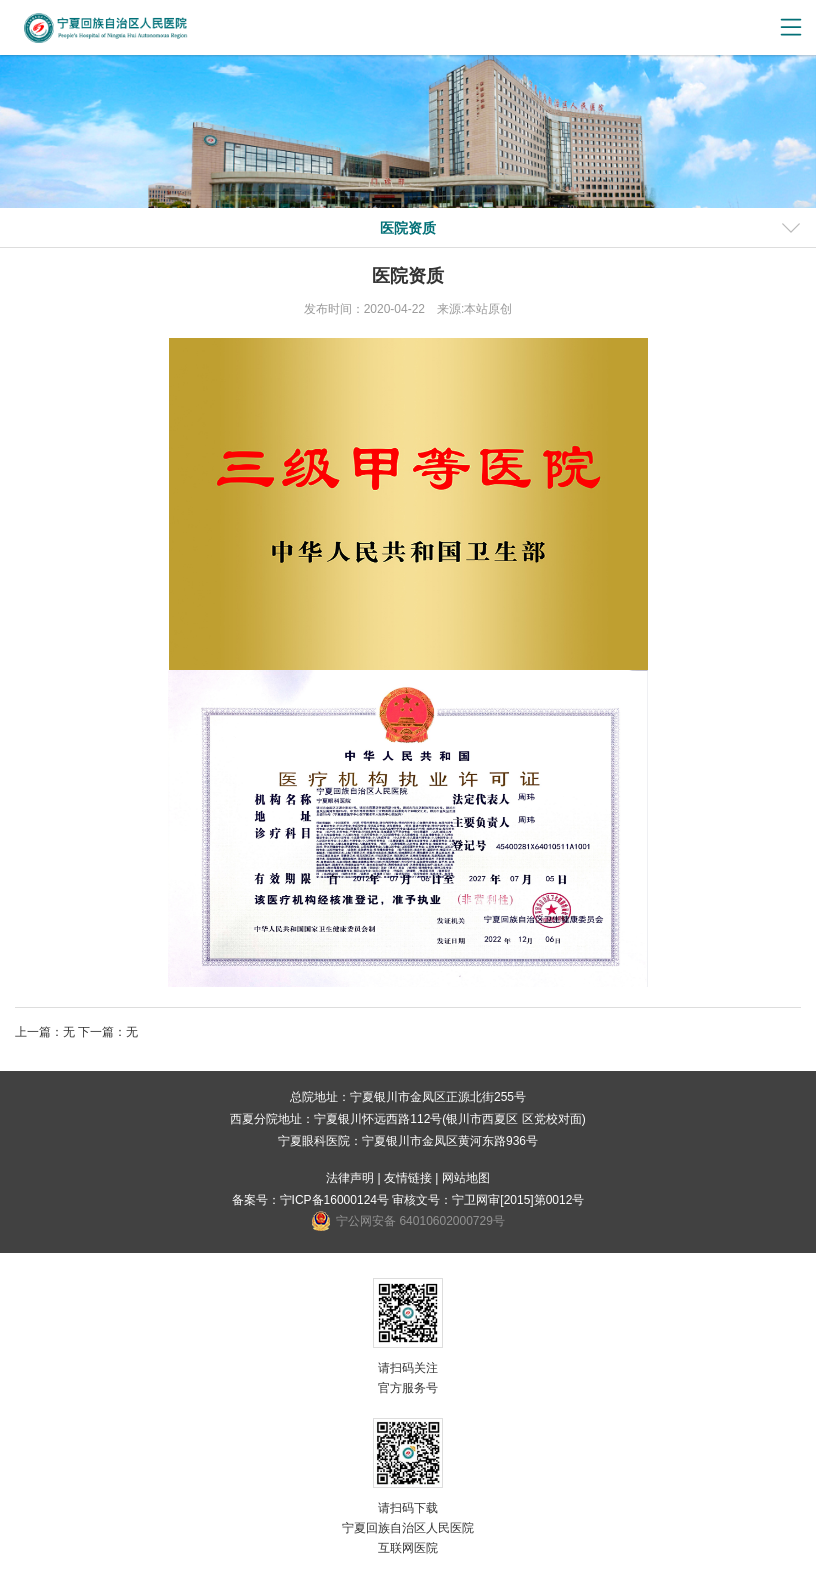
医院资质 (408, 228)
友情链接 (408, 1178)
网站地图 (466, 1178)
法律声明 (350, 1178)
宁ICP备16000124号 (334, 1200)
